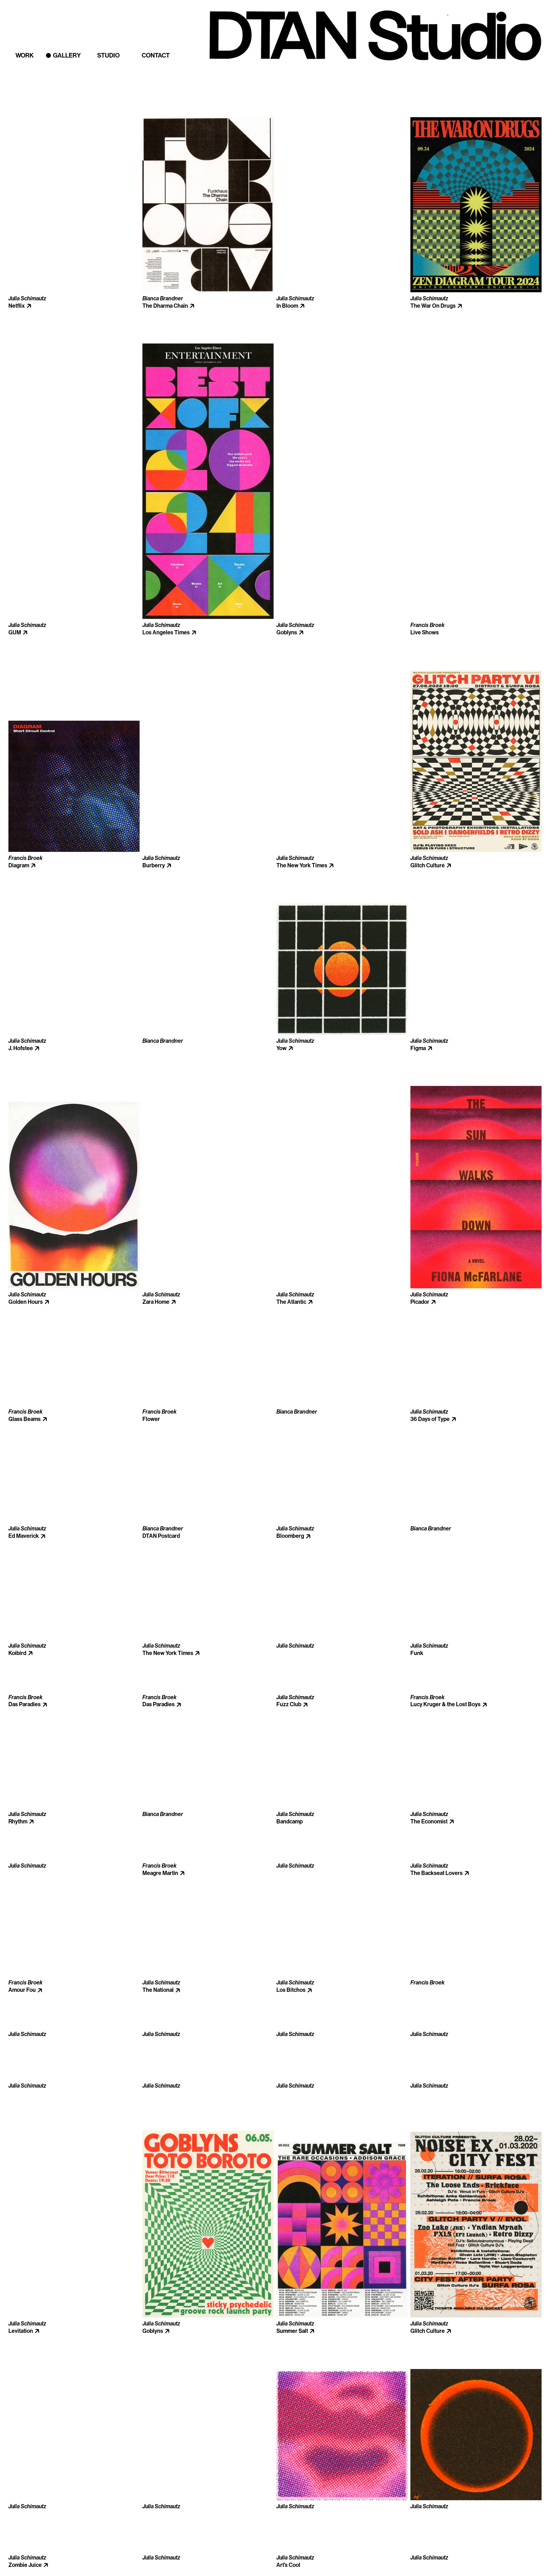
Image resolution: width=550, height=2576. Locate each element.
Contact (156, 55)
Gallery (67, 55)
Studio (108, 55)
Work (24, 55)
